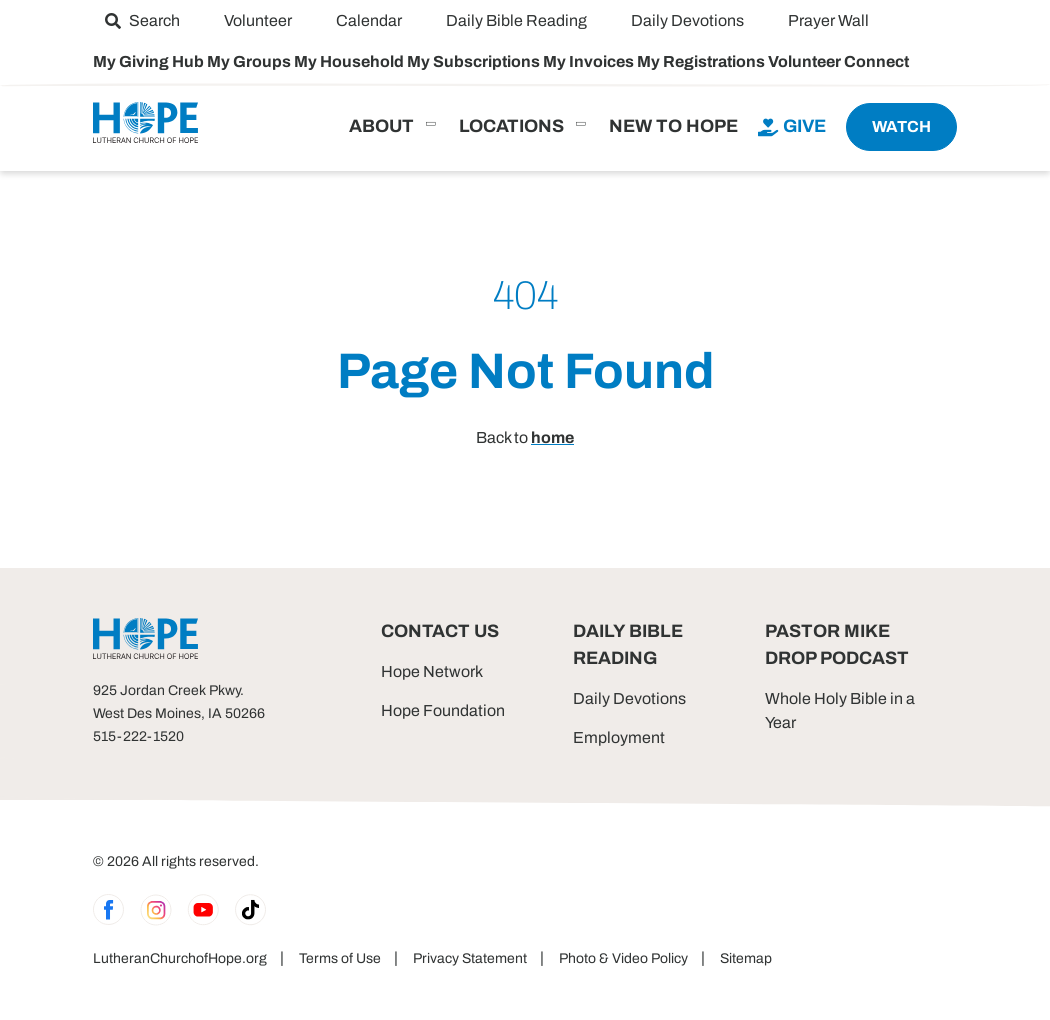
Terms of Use (340, 958)
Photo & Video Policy (623, 958)
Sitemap (746, 958)
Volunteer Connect (838, 61)
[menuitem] (142, 20)
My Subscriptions (475, 61)
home (552, 437)
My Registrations (702, 61)
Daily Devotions (629, 698)
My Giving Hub (150, 61)
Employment (619, 737)
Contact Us (440, 631)
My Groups (250, 61)
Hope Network (432, 671)
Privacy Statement (470, 958)
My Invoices (590, 61)
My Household (350, 61)
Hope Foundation (443, 710)
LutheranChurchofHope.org (180, 958)
